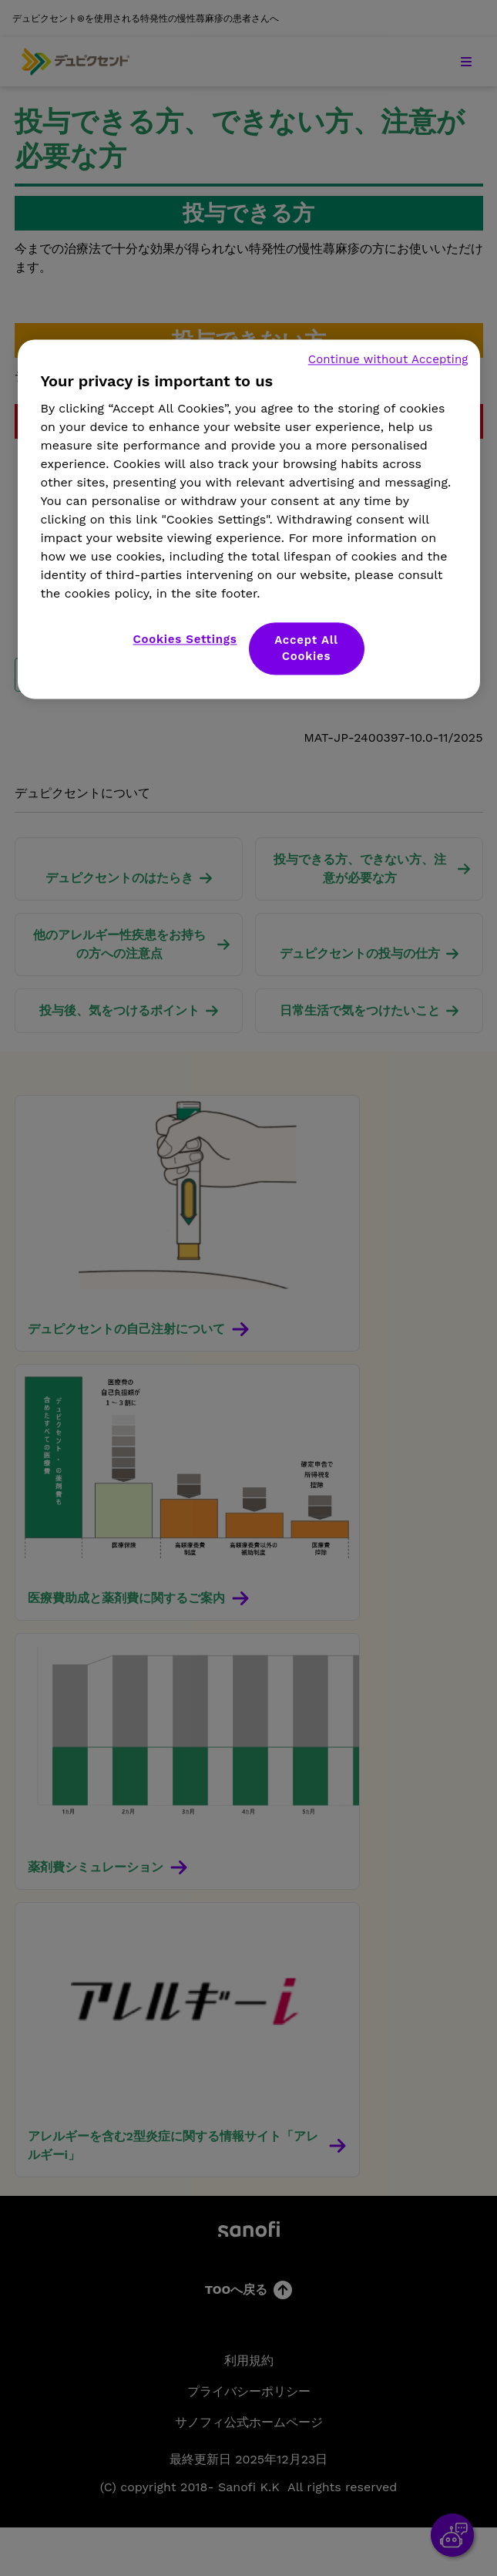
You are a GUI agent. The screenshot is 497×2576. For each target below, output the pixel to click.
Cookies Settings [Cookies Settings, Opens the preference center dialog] (185, 640)
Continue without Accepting (388, 360)
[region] (249, 519)
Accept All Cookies (306, 649)
